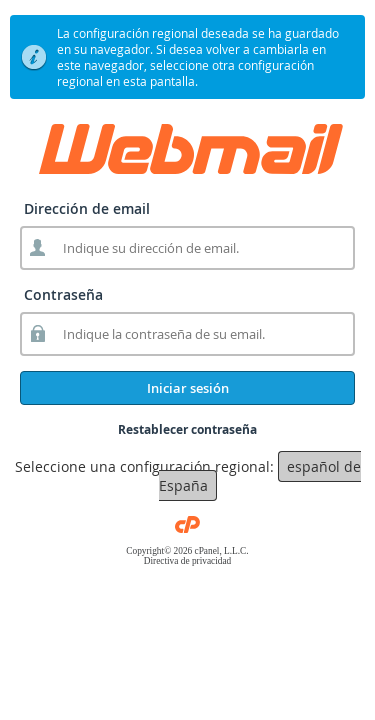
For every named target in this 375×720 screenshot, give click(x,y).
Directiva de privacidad (188, 561)
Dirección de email (87, 208)
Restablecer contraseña (187, 429)
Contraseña (63, 294)
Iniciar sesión (188, 388)
